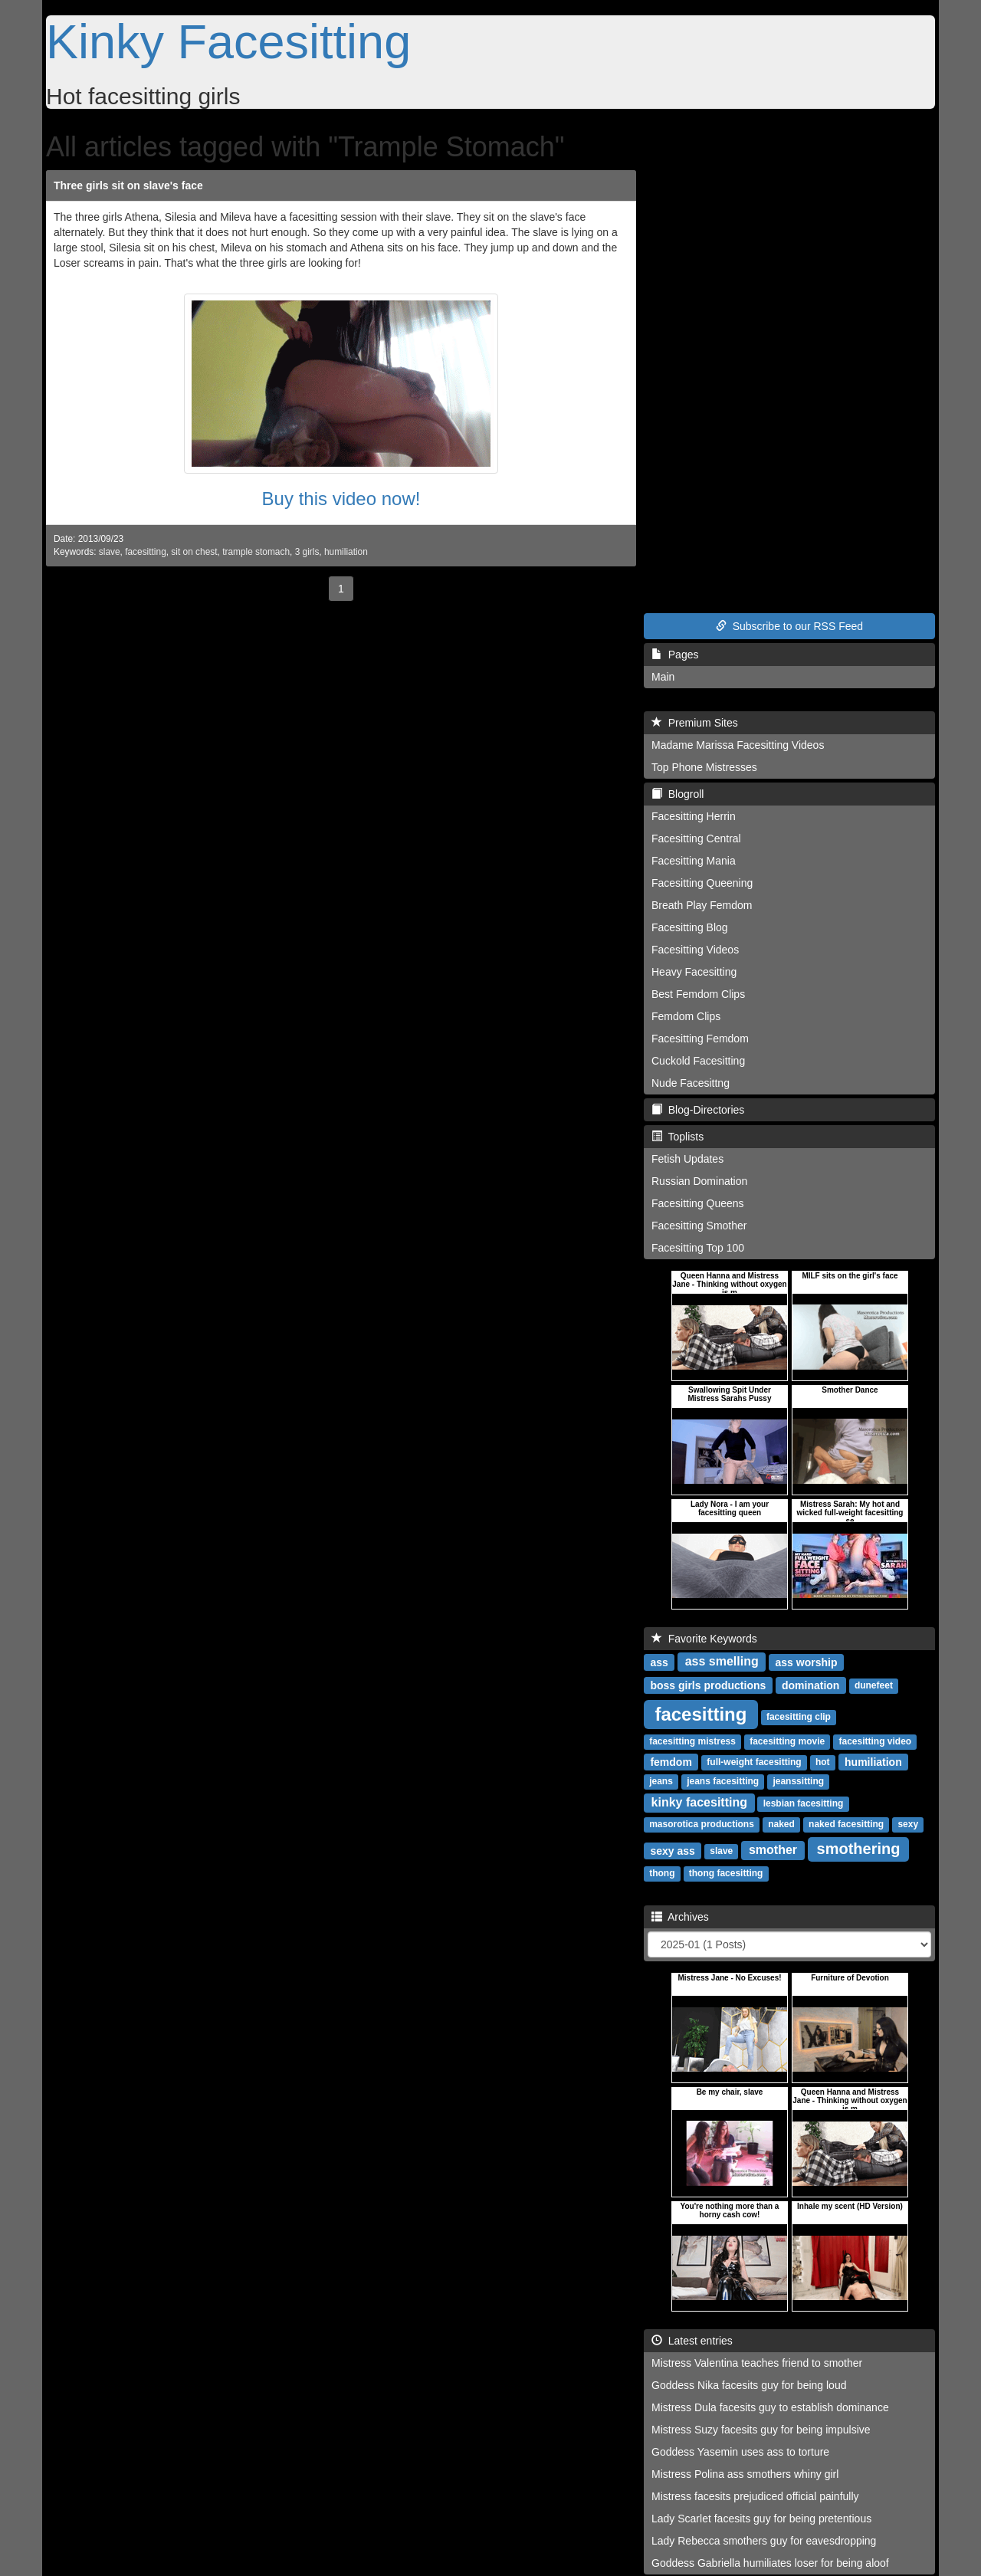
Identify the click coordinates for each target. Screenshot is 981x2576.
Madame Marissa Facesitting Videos (737, 745)
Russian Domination (699, 1181)
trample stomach (256, 551)
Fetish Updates (687, 1159)
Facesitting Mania (693, 861)
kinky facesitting (699, 1802)
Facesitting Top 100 (697, 1248)
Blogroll (677, 794)
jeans (661, 1781)
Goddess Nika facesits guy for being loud (748, 2385)
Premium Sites (694, 723)
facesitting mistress (692, 1741)
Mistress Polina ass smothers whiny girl (744, 2474)
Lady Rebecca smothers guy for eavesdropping (763, 2541)
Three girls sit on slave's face (128, 185)
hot (822, 1762)
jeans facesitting (723, 1781)
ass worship (807, 1662)
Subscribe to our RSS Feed (789, 626)
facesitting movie (787, 1741)
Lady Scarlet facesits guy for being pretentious (761, 2518)
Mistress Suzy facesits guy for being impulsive (761, 2429)
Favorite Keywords (704, 1639)
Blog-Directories (697, 1110)
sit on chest (194, 551)
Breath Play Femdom (702, 905)
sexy (907, 1824)
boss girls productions (708, 1685)
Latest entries (692, 2341)
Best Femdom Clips (698, 994)
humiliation (346, 551)
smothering (859, 1848)
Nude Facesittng (690, 1083)
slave (109, 551)
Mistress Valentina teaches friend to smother (756, 2363)
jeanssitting (798, 1781)
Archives (680, 1917)
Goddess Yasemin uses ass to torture (740, 2452)
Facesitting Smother (699, 1225)
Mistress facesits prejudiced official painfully (755, 2496)
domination (810, 1685)
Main (662, 677)
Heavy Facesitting (694, 972)
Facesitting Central (696, 838)
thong (661, 1873)
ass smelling (722, 1661)
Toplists (677, 1136)
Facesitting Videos (695, 949)
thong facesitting (726, 1873)
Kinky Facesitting (228, 41)
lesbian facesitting (803, 1803)
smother (773, 1849)
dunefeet (874, 1685)
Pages (674, 654)
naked (781, 1824)
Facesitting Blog (689, 927)
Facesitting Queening (702, 883)
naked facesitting (846, 1824)
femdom (670, 1761)
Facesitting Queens (697, 1203)
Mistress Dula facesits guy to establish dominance (770, 2407)
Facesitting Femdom (700, 1038)
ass (659, 1662)
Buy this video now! (341, 498)
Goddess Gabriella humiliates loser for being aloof (770, 2563)
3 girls (307, 551)
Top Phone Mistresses (704, 767)
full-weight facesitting (754, 1762)
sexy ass (672, 1850)
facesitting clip (798, 1716)
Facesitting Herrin (693, 816)
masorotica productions (701, 1824)
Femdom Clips (685, 1016)
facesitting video (874, 1741)
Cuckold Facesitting (698, 1061)
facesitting (145, 551)
